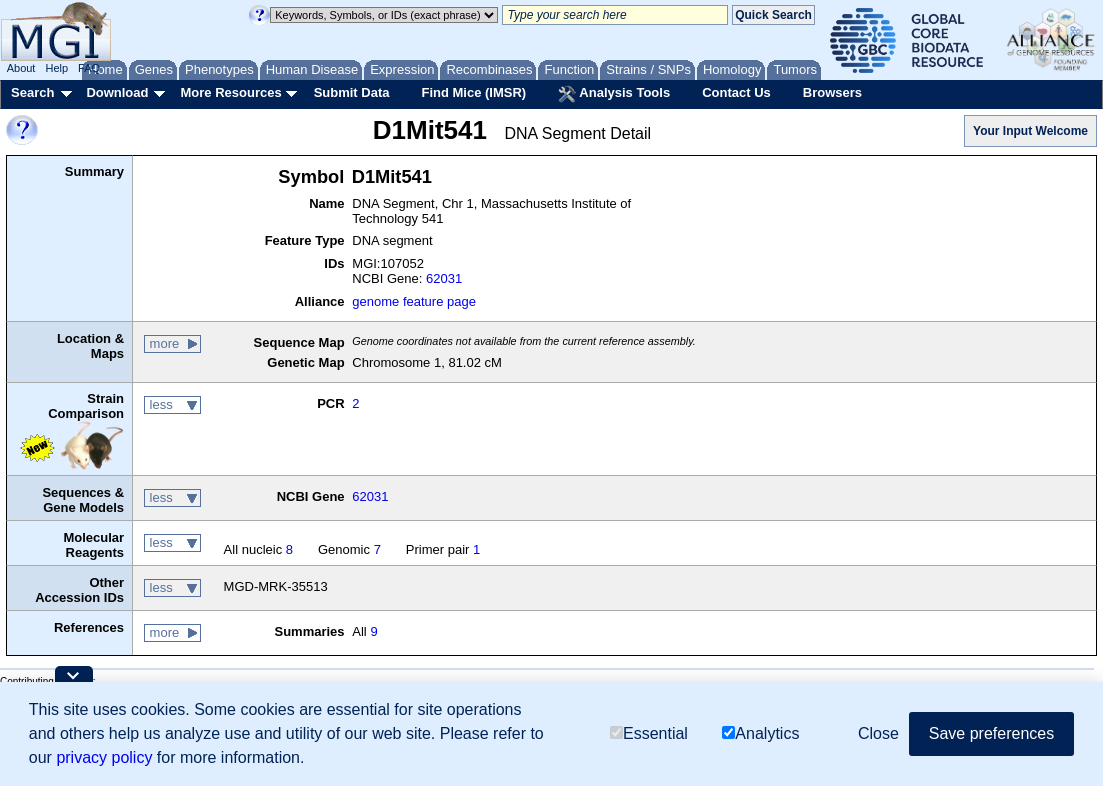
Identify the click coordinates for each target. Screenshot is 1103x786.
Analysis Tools (614, 94)
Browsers (832, 92)
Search (32, 92)
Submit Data (352, 92)
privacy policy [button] (104, 757)
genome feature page (414, 301)
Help (56, 68)
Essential (649, 733)
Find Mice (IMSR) (473, 92)
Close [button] (878, 733)
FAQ (89, 68)
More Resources (230, 92)
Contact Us (736, 92)
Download (117, 92)
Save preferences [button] (991, 733)
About (21, 68)
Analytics (760, 733)
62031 (444, 278)
